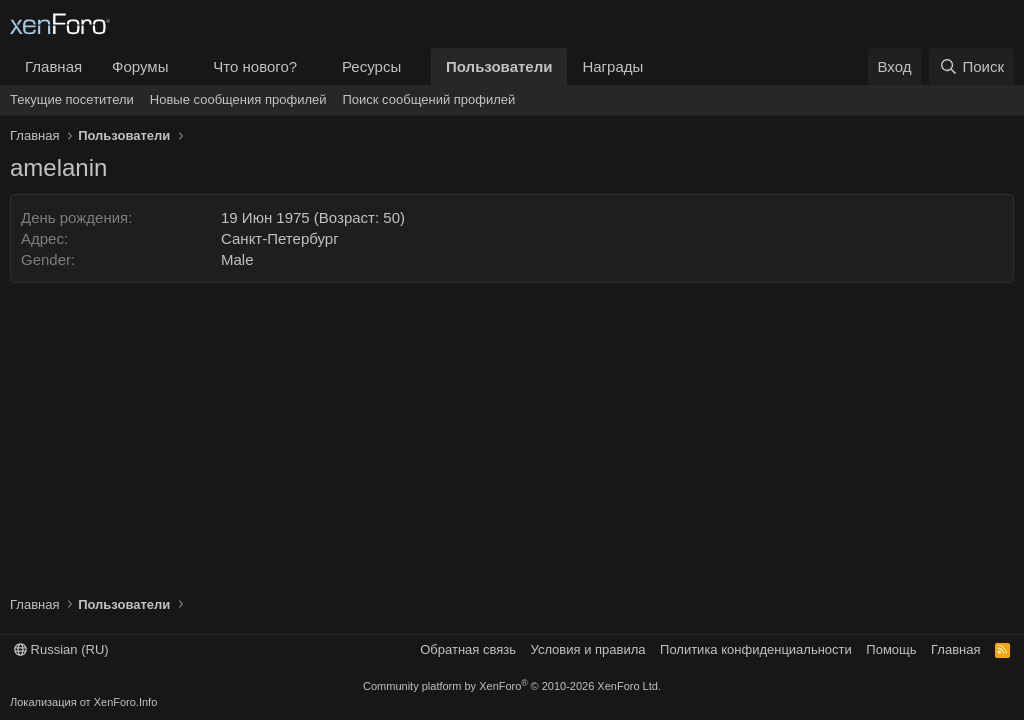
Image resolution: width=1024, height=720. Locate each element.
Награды (612, 66)
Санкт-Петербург (280, 238)
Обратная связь (468, 649)
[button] (184, 66)
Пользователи (499, 66)
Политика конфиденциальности (756, 649)
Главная (53, 66)
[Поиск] (971, 66)
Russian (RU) (61, 649)
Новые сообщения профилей (238, 99)
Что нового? (255, 66)
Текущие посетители (72, 99)
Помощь (891, 649)
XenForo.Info (126, 702)
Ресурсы (371, 66)
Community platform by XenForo (512, 686)
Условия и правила (588, 649)
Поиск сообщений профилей (428, 99)
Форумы (140, 66)
